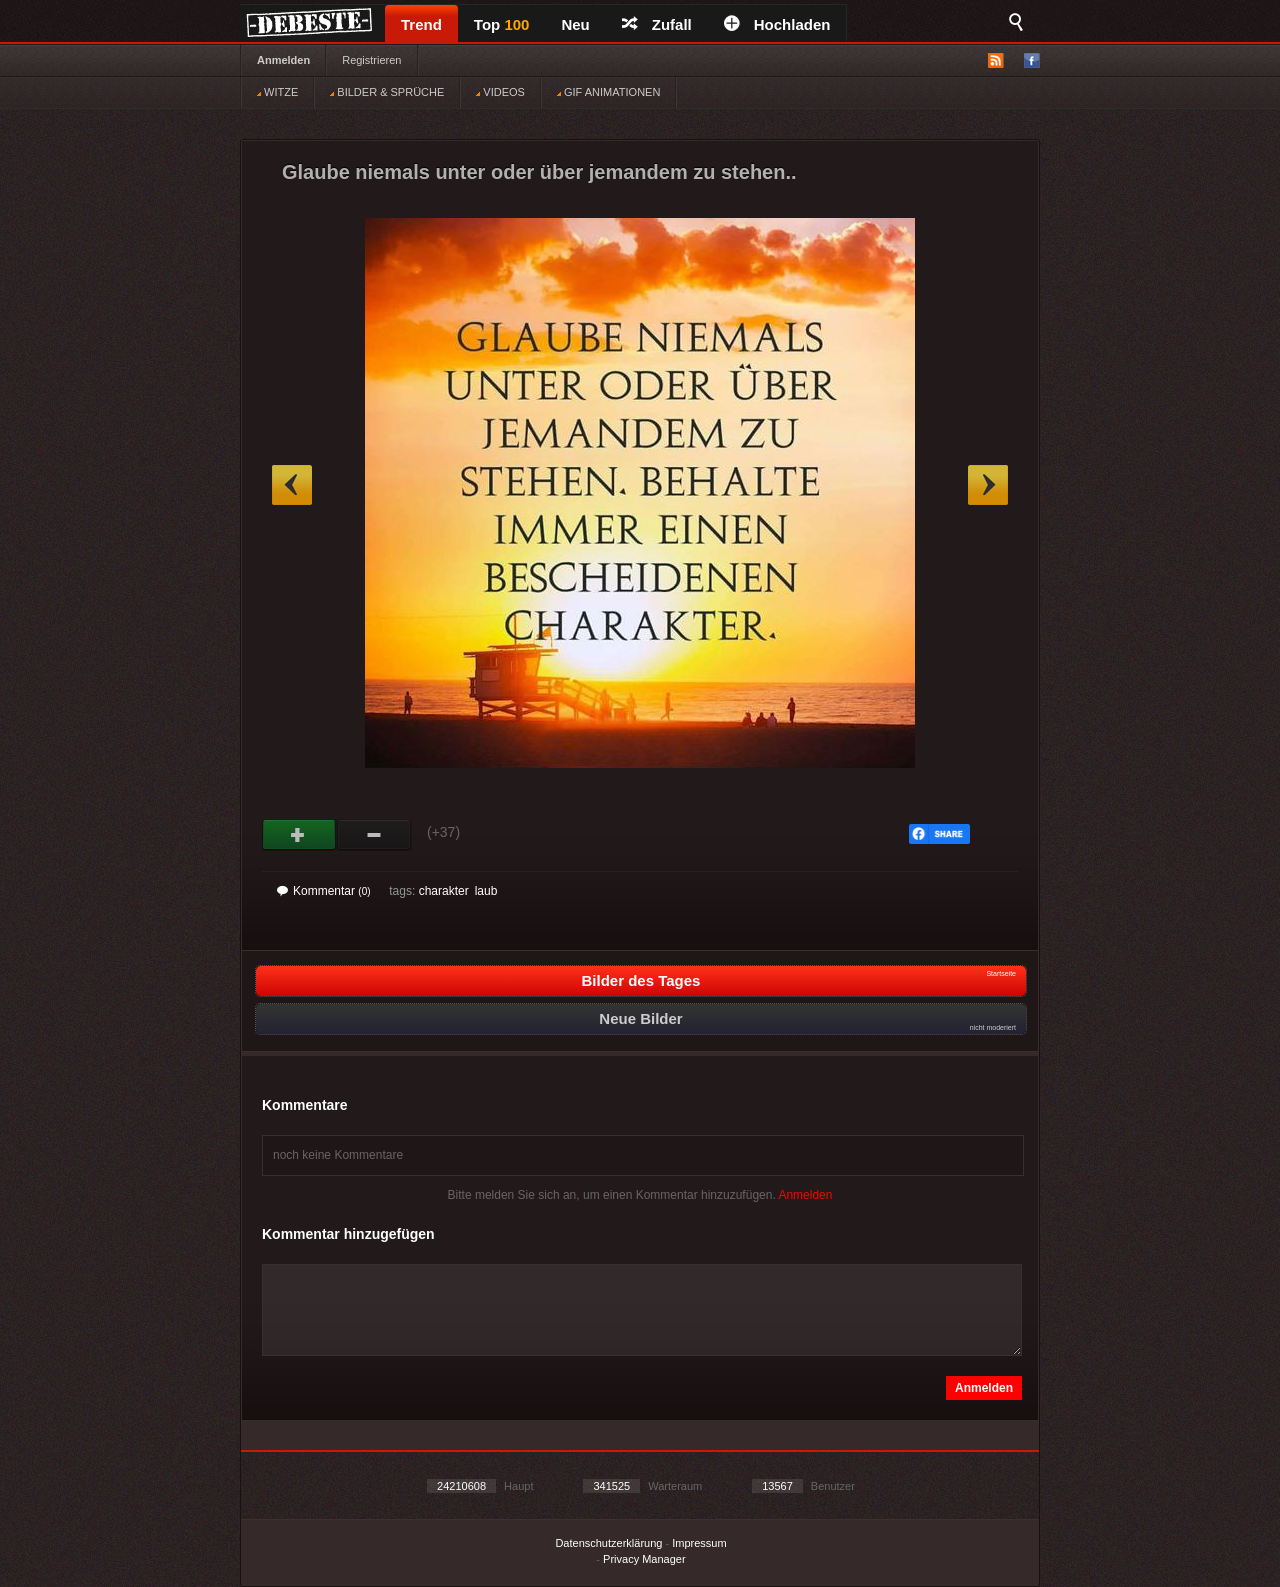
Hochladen (777, 24)
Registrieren (371, 60)
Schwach (374, 835)
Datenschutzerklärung (608, 1543)
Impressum (699, 1543)
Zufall (657, 24)
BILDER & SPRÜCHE (387, 92)
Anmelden (283, 60)
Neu (575, 24)
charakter (444, 891)
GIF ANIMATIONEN (608, 92)
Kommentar (324, 891)
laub (486, 891)
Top (502, 24)
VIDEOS (500, 92)
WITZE (277, 92)
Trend (421, 24)
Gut (299, 835)
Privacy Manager (644, 1559)
